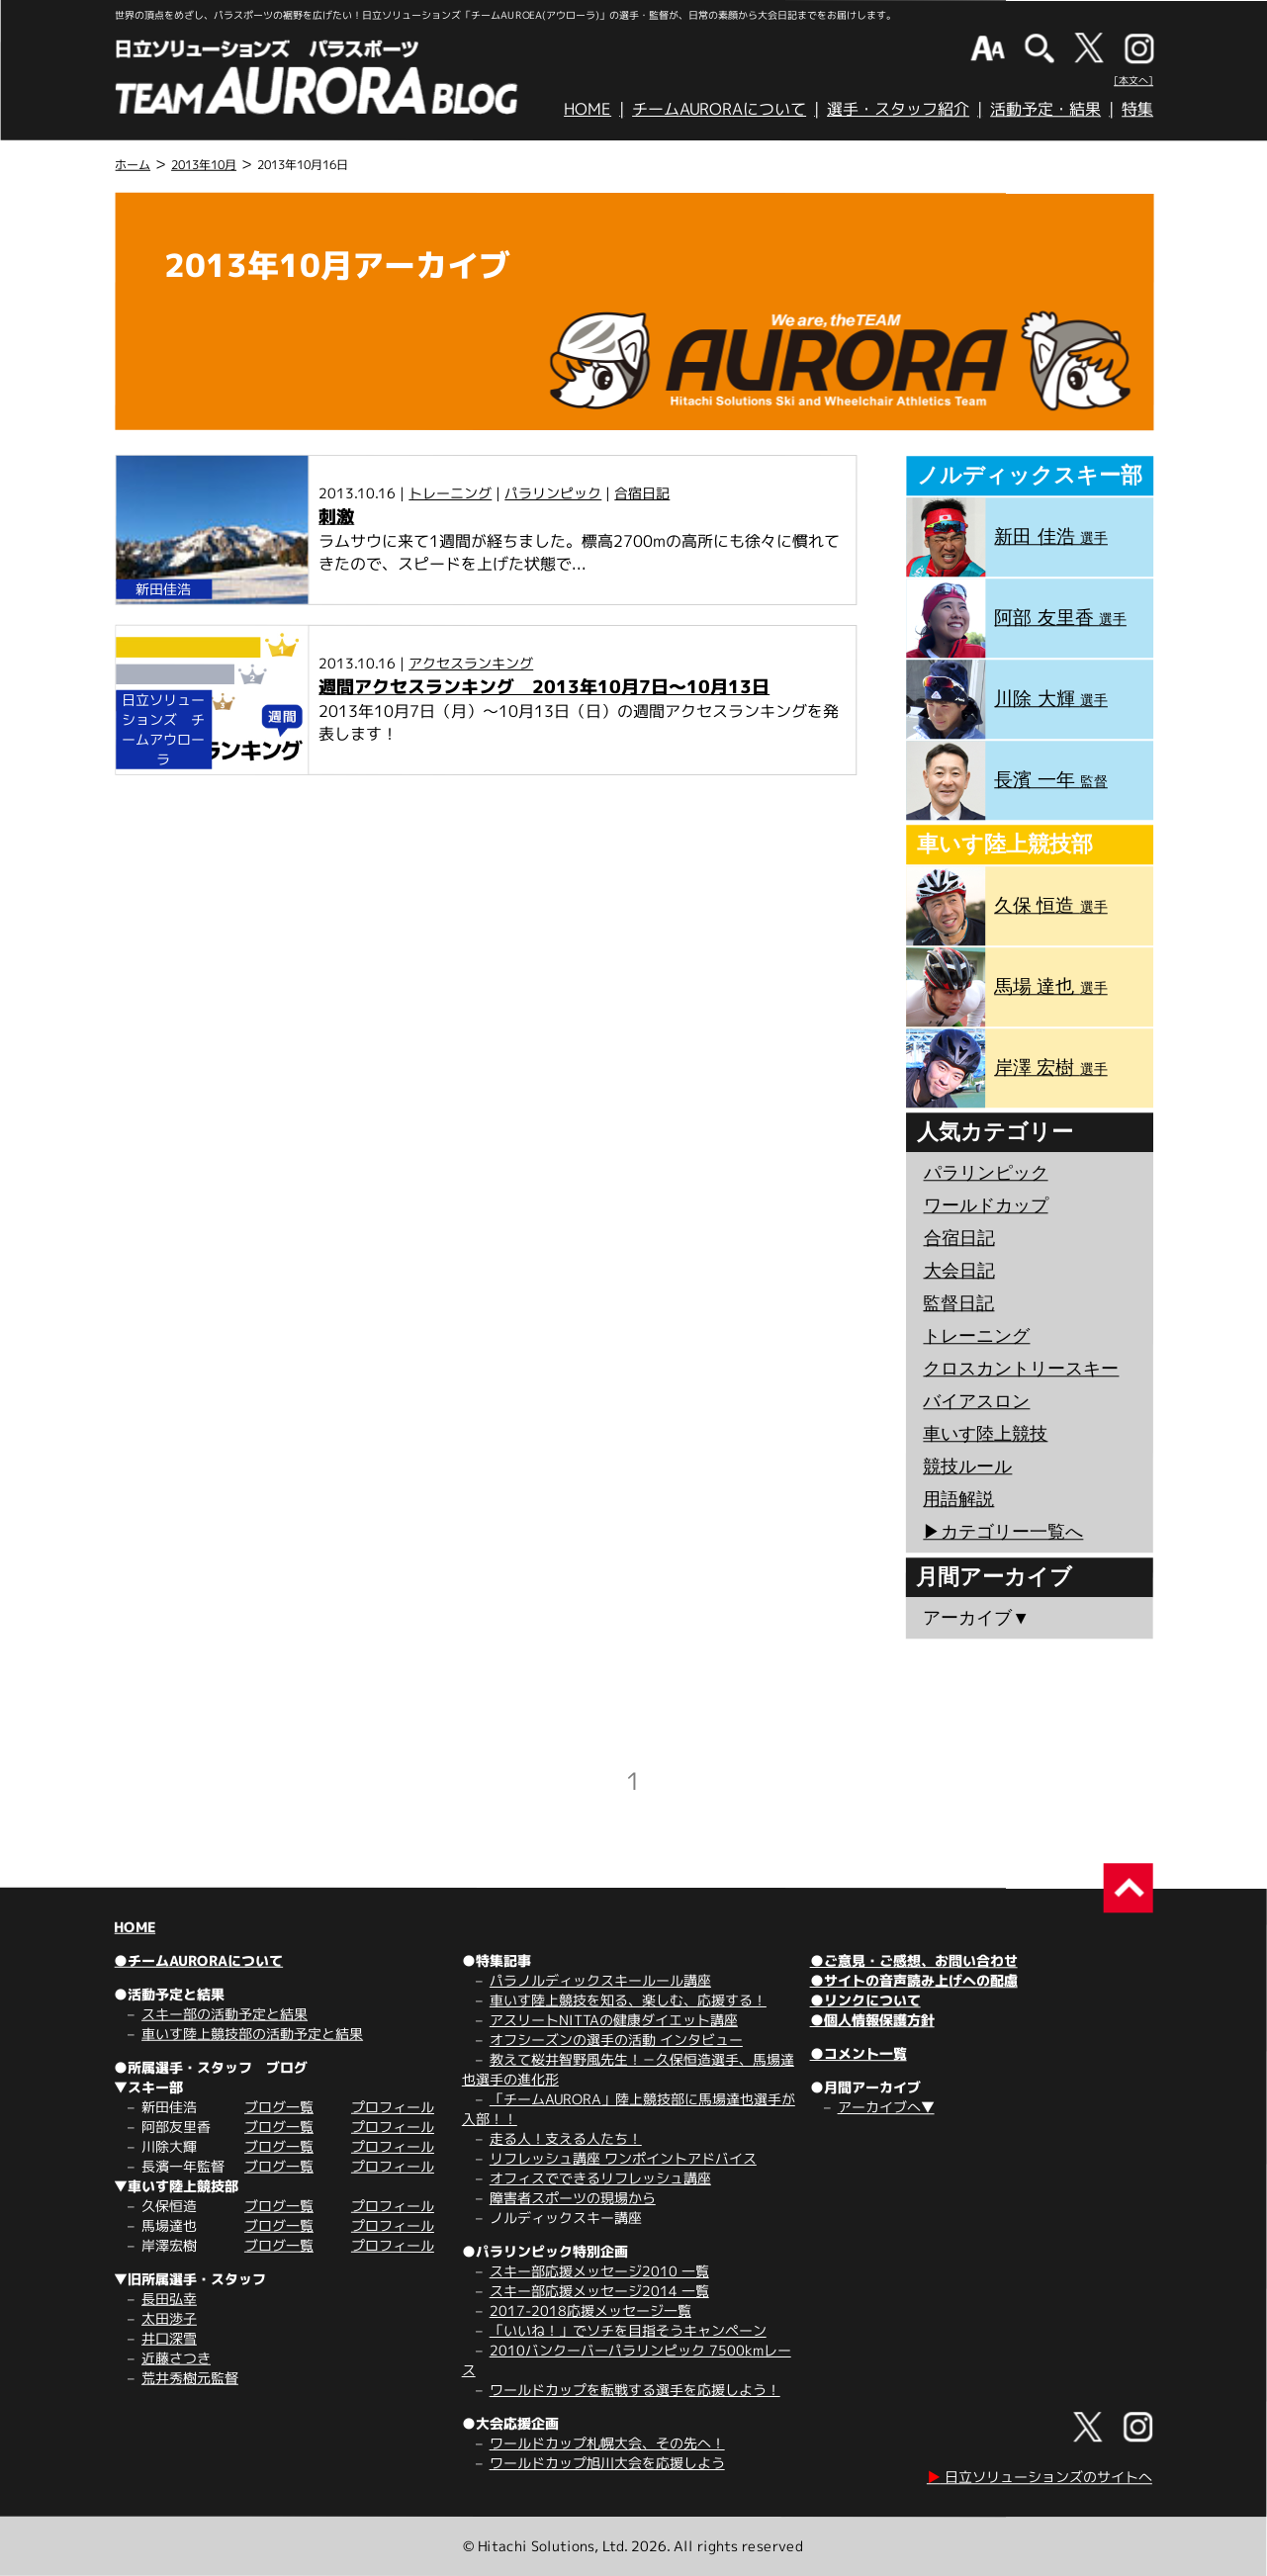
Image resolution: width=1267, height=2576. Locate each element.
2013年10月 (203, 164)
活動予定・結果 (1045, 109)
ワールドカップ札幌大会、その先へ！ (607, 2443)
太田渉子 (169, 2318)
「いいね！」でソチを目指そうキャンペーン (628, 2330)
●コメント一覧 (858, 2053)
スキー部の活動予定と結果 (224, 2013)
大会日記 (959, 1271)
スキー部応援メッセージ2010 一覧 (599, 2271)
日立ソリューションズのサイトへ (1039, 2476)
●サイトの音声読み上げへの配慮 (914, 1980)
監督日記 (958, 1303)
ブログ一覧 (279, 2106)
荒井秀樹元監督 (189, 2377)
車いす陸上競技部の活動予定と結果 (252, 2033)
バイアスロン (976, 1401)
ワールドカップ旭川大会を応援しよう (607, 2462)
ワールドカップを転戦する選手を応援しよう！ (635, 2389)
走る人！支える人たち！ (566, 2138)
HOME (587, 109)
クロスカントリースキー (1021, 1368)
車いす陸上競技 (985, 1434)
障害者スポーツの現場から (573, 2197)
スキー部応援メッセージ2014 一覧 (599, 2290)
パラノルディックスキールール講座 (600, 1980)
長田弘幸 (169, 2298)
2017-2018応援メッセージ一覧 (590, 2310)
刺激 (336, 516)
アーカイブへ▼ (886, 2106)
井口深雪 (169, 2338)
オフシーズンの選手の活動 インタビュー (616, 2039)
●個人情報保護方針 (872, 2019)
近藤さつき (176, 2358)
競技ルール (967, 1466)
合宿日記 (642, 493)
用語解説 (958, 1499)
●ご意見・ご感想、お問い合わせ (914, 1960)
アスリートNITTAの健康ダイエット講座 (614, 2019)
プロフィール (392, 2106)
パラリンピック (552, 493)
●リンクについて (865, 2000)
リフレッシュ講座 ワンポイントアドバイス (623, 2158)
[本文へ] (1133, 80)
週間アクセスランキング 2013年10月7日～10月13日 (543, 686)
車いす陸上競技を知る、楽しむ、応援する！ (628, 2000)
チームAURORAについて (719, 109)
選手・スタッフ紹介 (898, 109)
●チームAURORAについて (198, 1960)
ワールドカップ (986, 1205)
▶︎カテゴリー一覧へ (1003, 1532)
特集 (1137, 109)
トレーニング (450, 493)
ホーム (132, 164)
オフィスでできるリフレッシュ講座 (600, 2178)
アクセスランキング (470, 663)
